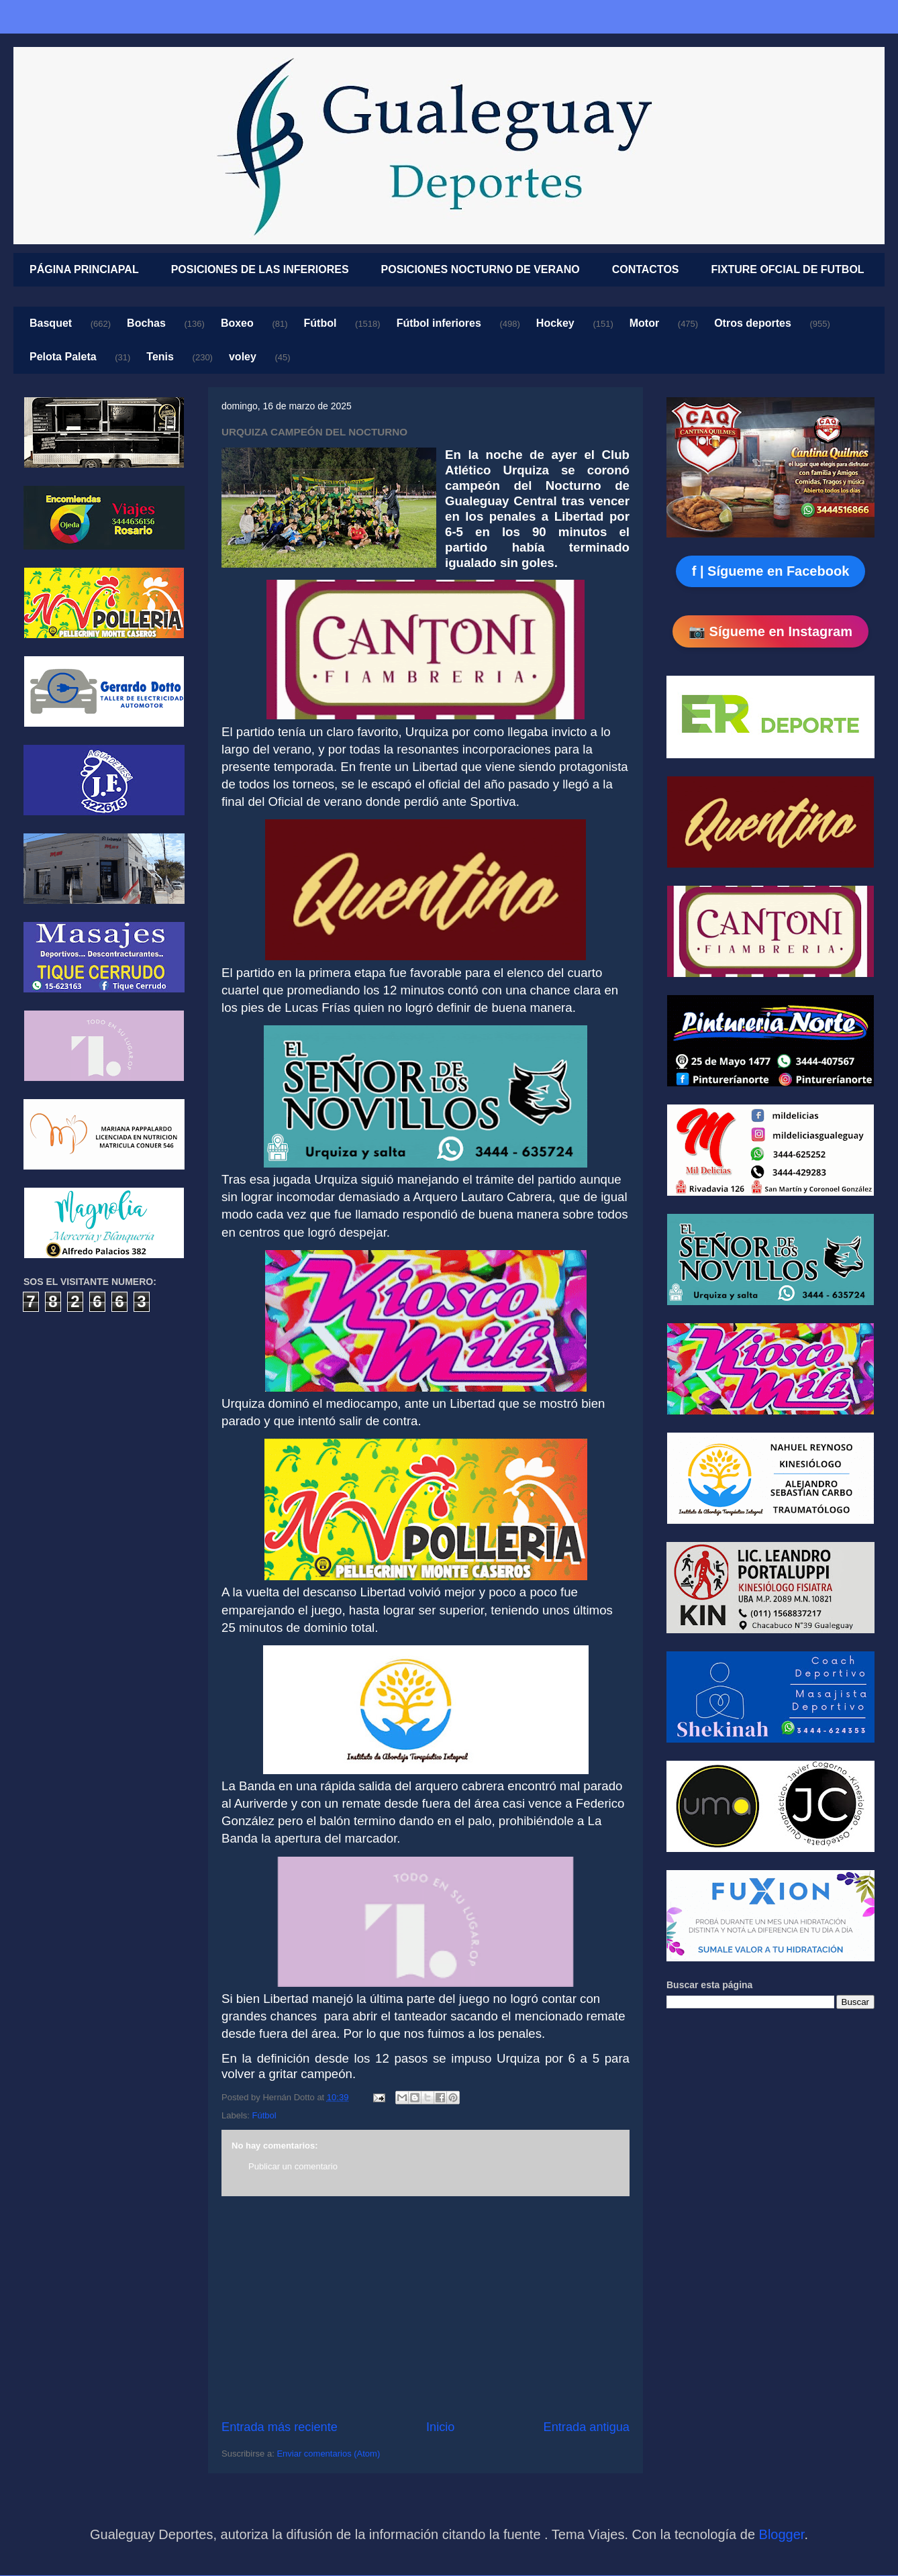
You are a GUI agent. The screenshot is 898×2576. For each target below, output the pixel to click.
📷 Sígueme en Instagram (770, 631)
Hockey (555, 323)
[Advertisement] (425, 2308)
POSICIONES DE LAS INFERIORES (260, 269)
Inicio (440, 2427)
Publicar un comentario (293, 2166)
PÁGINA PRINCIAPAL (84, 269)
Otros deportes (752, 323)
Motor (644, 323)
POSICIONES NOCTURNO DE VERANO (480, 269)
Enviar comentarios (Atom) (328, 2454)
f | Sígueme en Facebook (771, 571)
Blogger (782, 2534)
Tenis (160, 356)
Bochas (146, 323)
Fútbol (320, 323)
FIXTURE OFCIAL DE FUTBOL (787, 269)
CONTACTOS (645, 269)
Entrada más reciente (279, 2427)
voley (242, 356)
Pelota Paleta (63, 356)
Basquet (51, 323)
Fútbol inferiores (439, 323)
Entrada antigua (587, 2427)
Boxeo (237, 323)
